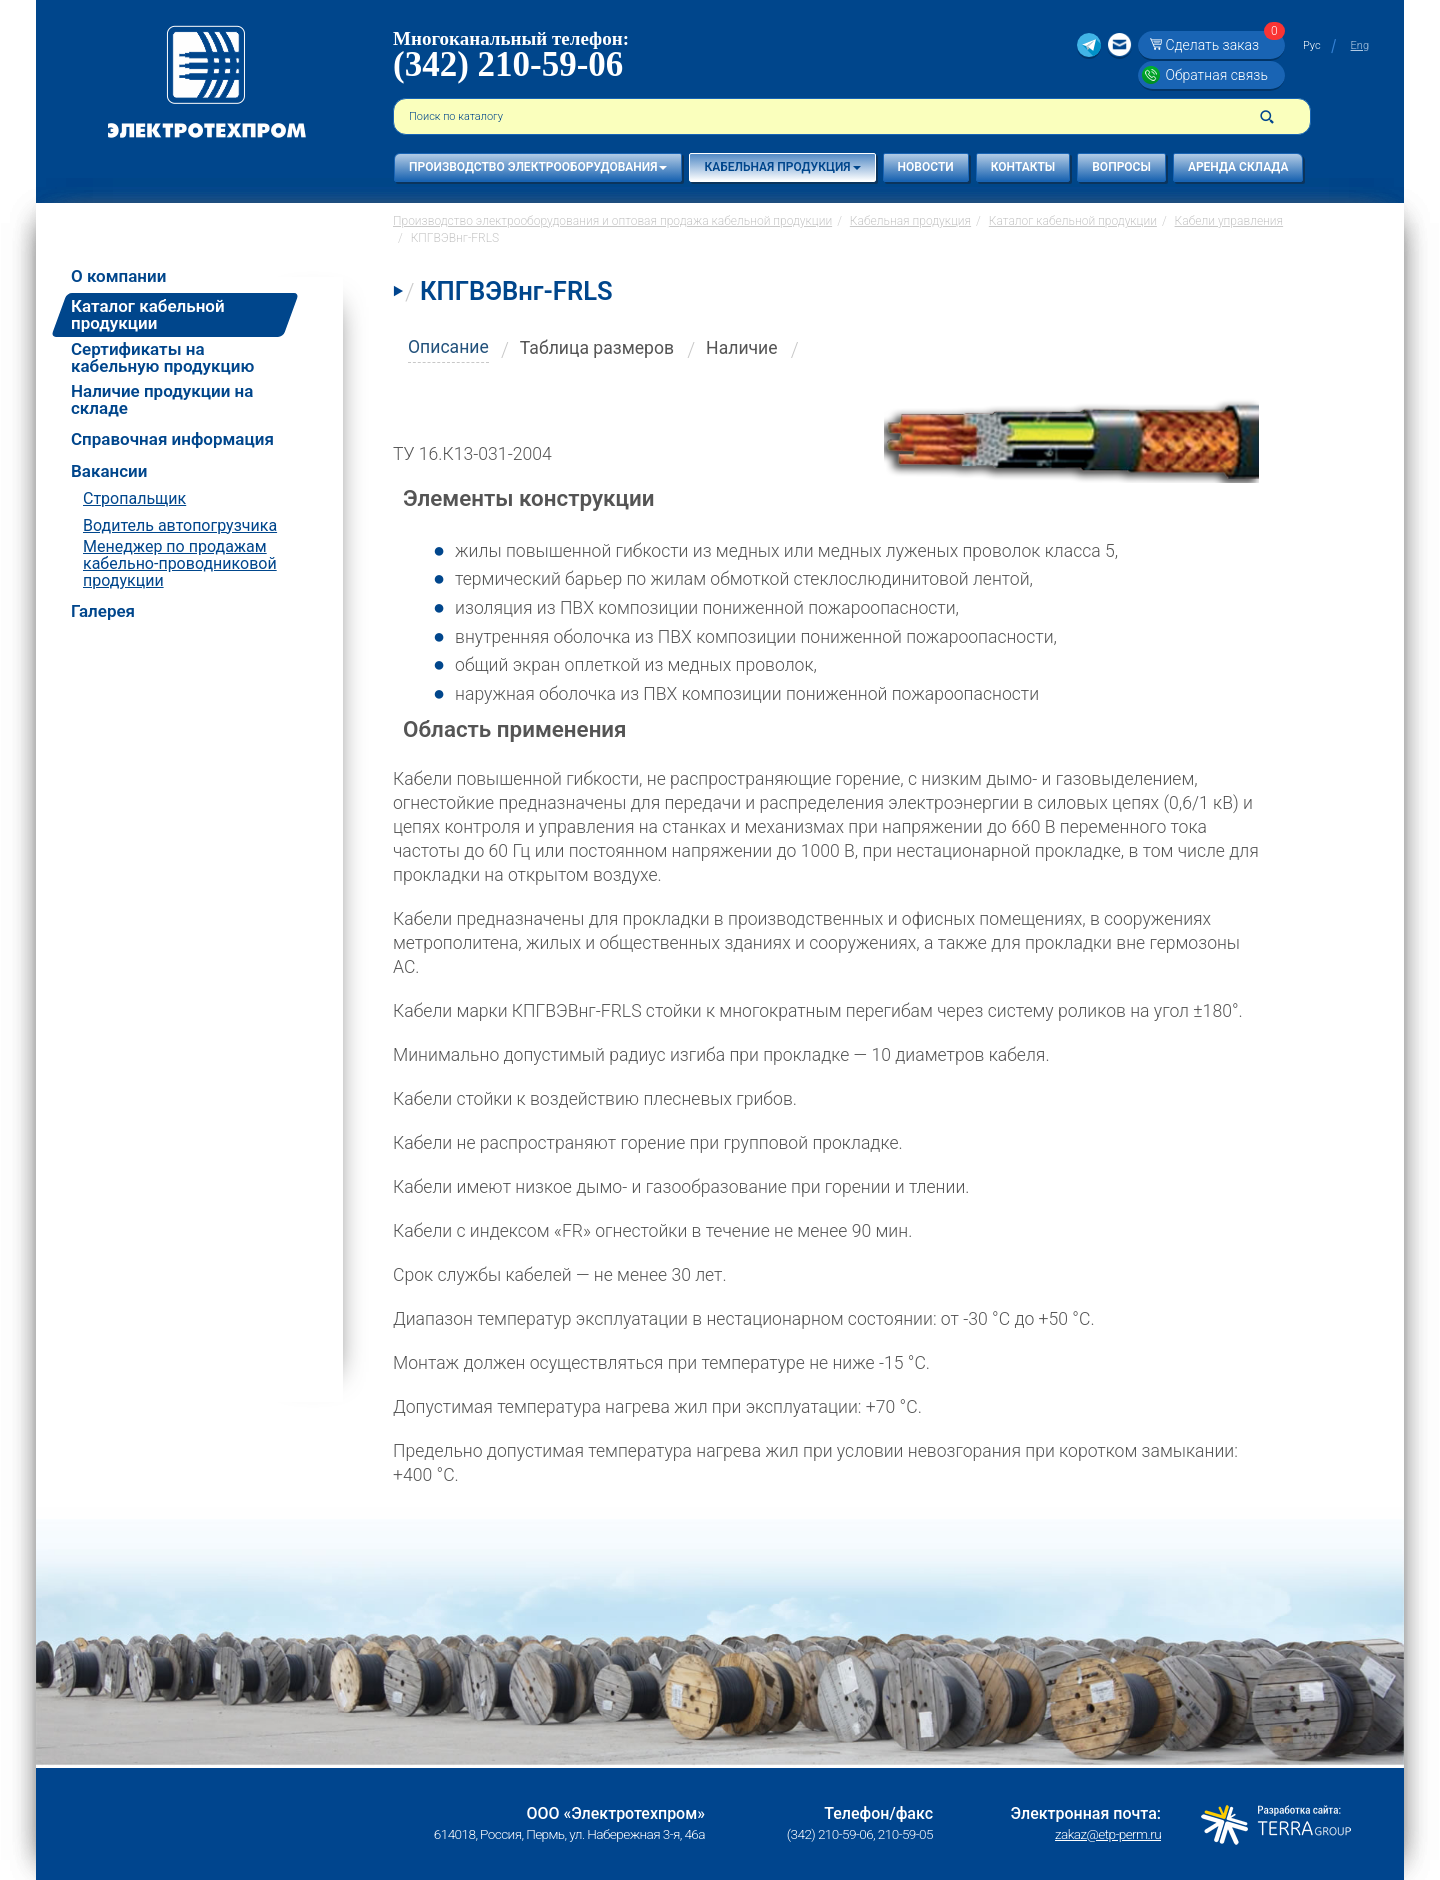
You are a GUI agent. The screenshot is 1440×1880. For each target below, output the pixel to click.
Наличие (742, 348)
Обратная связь (1216, 75)
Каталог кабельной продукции (148, 314)
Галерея (103, 611)
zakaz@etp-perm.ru (1108, 1834)
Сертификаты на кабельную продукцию (162, 358)
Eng (1360, 45)
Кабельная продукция (782, 167)
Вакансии (109, 471)
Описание (448, 347)
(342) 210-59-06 (508, 64)
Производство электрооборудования (538, 167)
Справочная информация (172, 439)
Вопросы (1121, 167)
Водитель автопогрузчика (180, 525)
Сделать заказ (1222, 44)
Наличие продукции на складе (162, 400)
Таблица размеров (597, 348)
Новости (926, 167)
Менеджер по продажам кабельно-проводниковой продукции (180, 563)
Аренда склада (1238, 167)
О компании (118, 276)
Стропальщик (134, 498)
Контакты (1023, 167)
